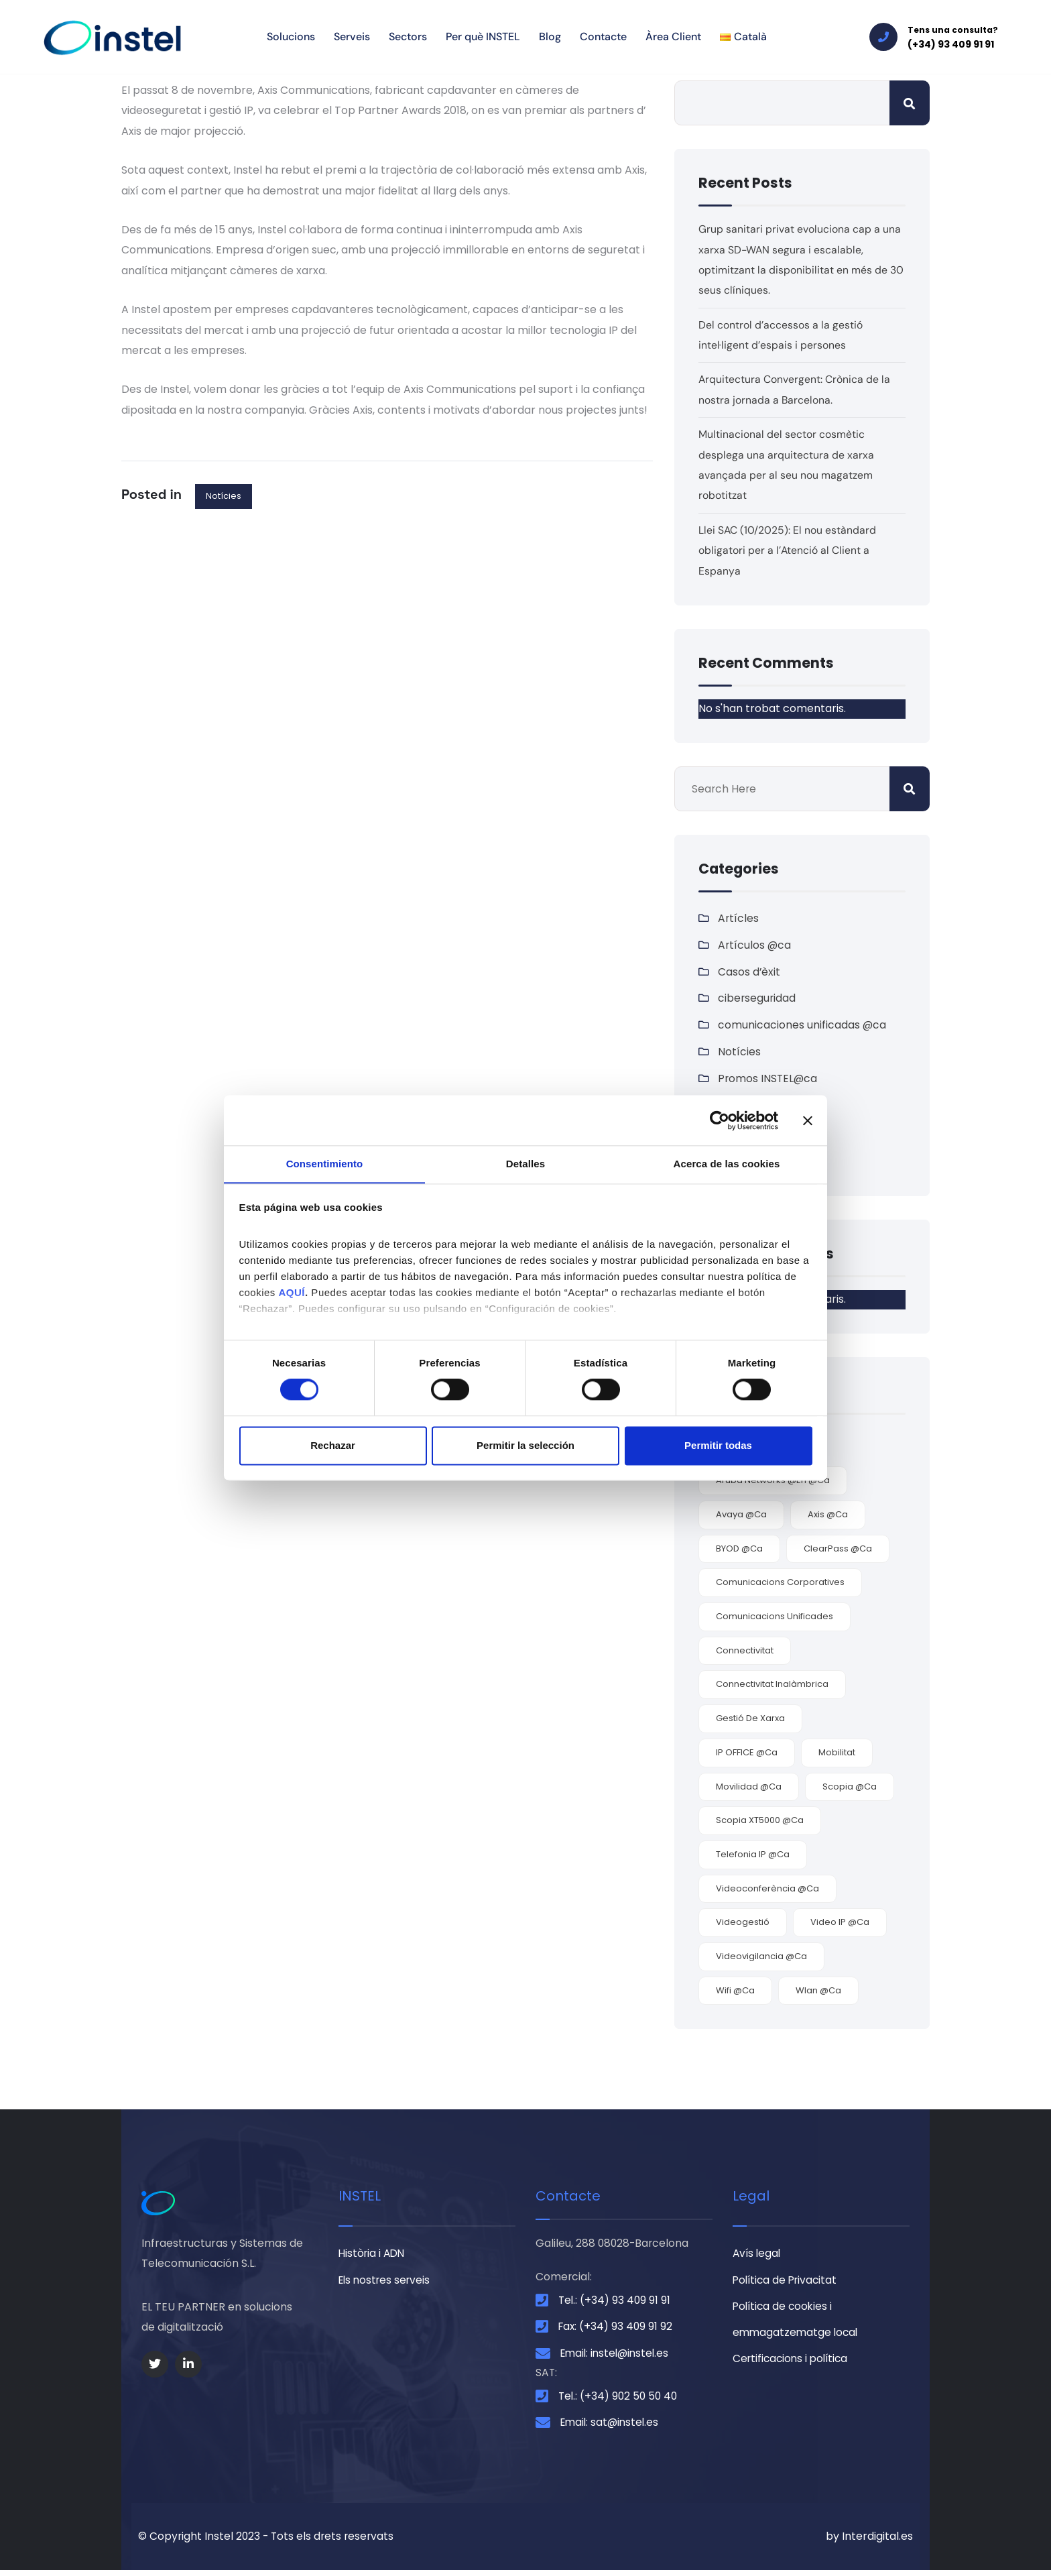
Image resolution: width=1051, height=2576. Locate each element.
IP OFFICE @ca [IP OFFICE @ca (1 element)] (747, 1753)
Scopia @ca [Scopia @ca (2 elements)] (849, 1787)
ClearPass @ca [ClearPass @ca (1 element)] (838, 1549)
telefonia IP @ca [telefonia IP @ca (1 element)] (753, 1855)
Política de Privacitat (787, 2282)
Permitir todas (718, 1446)
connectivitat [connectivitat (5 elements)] (745, 1651)
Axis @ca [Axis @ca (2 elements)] (828, 1515)
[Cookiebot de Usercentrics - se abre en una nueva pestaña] (719, 1120)
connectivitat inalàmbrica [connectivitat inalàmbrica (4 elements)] (772, 1686)
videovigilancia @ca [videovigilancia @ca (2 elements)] (761, 1957)
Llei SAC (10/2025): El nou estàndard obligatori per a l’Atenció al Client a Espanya (787, 550)
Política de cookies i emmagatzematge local (797, 2322)
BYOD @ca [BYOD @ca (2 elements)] (739, 1549)
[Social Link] (154, 2366)
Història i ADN (373, 2255)
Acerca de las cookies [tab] (727, 1163)
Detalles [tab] (525, 1163)
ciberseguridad (757, 998)
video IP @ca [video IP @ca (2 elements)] (839, 1924)
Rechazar (332, 1446)
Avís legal (758, 2255)
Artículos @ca (755, 945)
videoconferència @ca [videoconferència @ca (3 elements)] (767, 1889)
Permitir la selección (525, 1446)
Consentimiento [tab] (324, 1163)
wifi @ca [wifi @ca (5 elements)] (735, 1991)
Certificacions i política (793, 2362)
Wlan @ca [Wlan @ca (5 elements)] (818, 1991)
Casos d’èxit (749, 972)
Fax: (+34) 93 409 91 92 (617, 2329)
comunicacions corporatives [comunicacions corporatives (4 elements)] (780, 1584)
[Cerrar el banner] (807, 1119)
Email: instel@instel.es (617, 2356)
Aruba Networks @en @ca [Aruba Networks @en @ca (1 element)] (773, 1482)
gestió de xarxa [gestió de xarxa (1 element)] (750, 1720)
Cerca (909, 102)
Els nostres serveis (386, 2282)
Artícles (738, 918)
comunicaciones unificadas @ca (802, 1025)
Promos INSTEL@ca (768, 1079)
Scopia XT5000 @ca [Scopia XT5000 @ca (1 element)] (760, 1822)
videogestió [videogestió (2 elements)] (742, 1924)
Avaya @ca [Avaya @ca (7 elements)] (741, 1515)
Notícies (223, 496)
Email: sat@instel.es (611, 2427)
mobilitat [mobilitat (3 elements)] (836, 1753)
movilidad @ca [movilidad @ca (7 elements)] (749, 1787)
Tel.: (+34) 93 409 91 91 (615, 2302)
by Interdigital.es (869, 2542)
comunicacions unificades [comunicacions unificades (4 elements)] (774, 1617)
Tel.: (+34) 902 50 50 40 (620, 2400)
